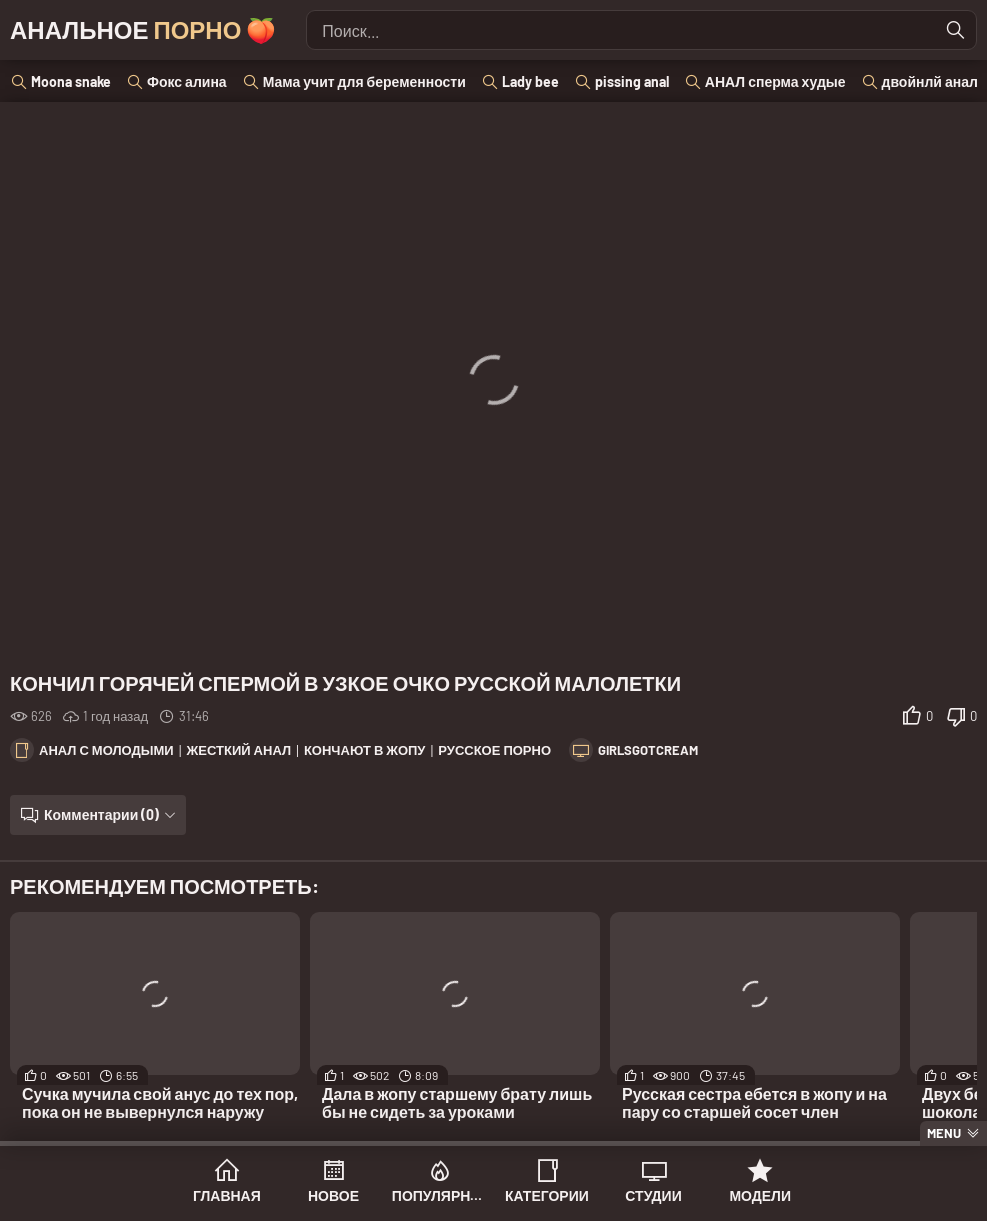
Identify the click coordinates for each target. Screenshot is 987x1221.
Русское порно (494, 750)
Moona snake (71, 81)
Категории (547, 1195)
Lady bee (530, 81)
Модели (760, 1195)
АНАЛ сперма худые (775, 81)
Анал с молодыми (106, 750)
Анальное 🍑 (143, 29)
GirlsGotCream (648, 750)
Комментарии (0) (101, 814)
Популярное (440, 1195)
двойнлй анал (930, 81)
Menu (944, 1133)
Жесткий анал (239, 750)
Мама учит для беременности (364, 81)
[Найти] (956, 30)
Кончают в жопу (365, 750)
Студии (653, 1195)
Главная (227, 1195)
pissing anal (632, 81)
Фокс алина (187, 81)
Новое (333, 1195)
